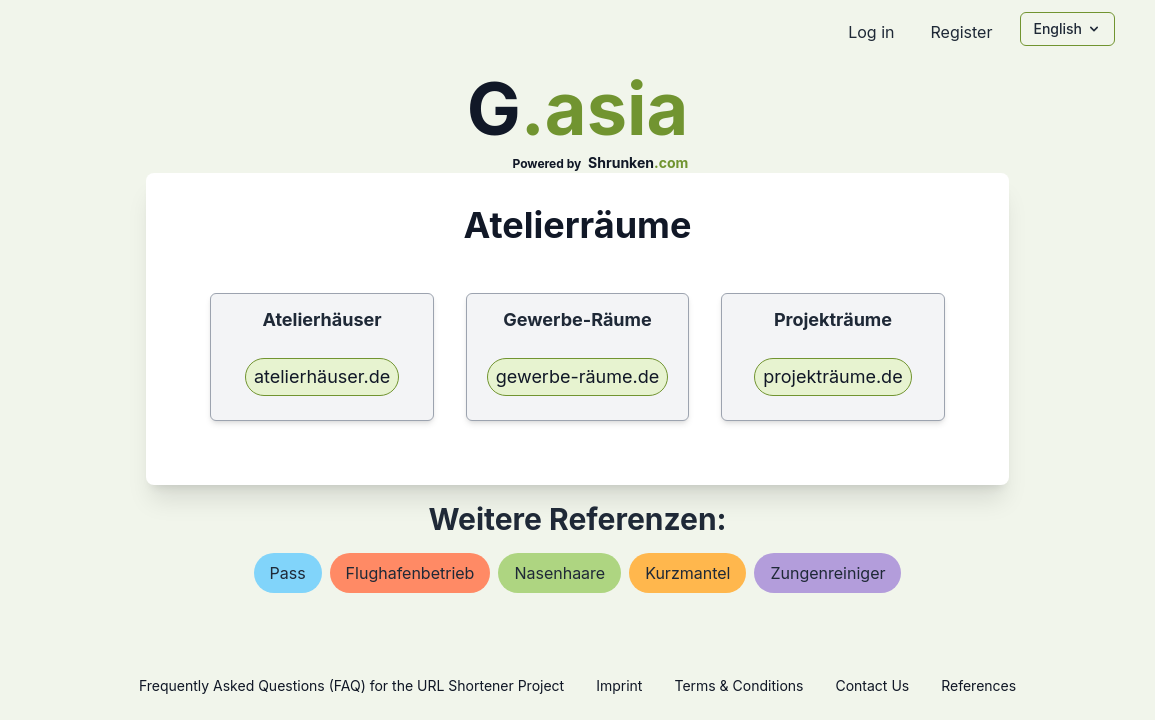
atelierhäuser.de (322, 376)
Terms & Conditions (738, 685)
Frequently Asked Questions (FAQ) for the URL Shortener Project (351, 685)
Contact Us (872, 685)
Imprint (619, 685)
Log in (871, 32)
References (978, 685)
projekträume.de (832, 376)
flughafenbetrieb (410, 573)
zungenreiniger (827, 573)
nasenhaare (559, 573)
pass (288, 573)
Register (961, 32)
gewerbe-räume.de (577, 376)
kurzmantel (687, 573)
